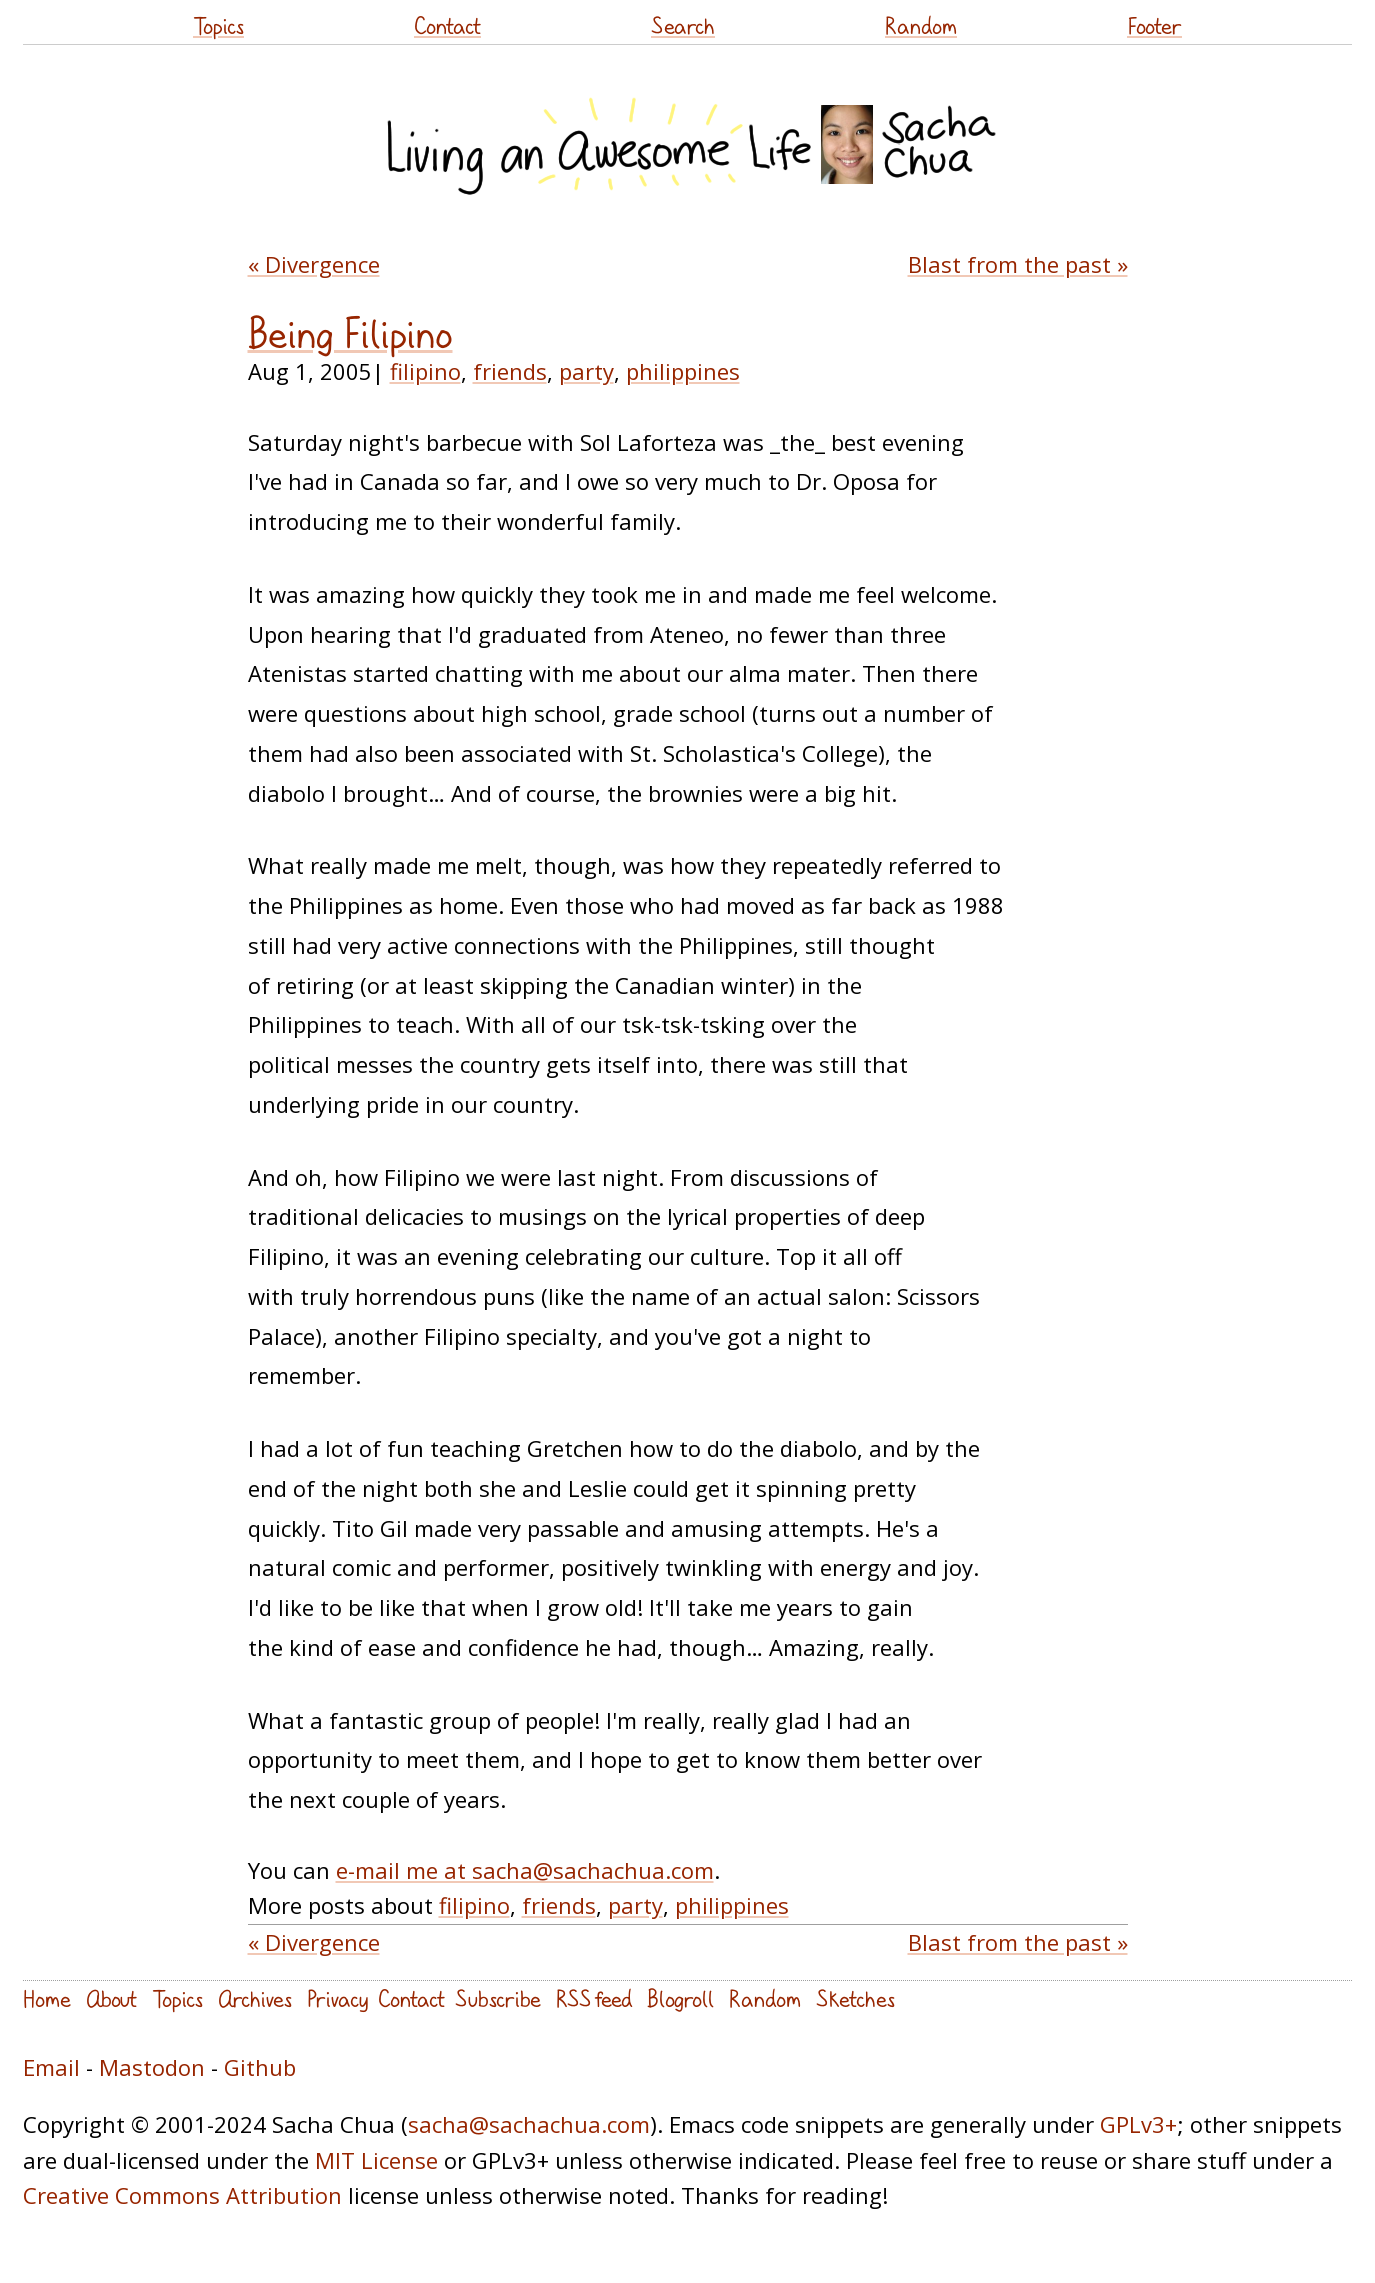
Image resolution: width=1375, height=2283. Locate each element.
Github (260, 2067)
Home (47, 1998)
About (111, 1998)
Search (683, 25)
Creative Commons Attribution (182, 2195)
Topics (218, 25)
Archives (255, 1998)
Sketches (855, 1998)
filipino (425, 371)
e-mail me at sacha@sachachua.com (525, 1870)
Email (51, 2067)
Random (921, 25)
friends (510, 371)
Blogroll (680, 1998)
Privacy (337, 1998)
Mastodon (152, 2067)
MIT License (376, 2160)
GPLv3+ (1138, 2124)
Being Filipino (350, 334)
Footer (1154, 25)
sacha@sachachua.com (529, 2124)
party (586, 371)
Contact (447, 25)
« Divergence (314, 264)
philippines (683, 371)
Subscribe (498, 1998)
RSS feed (594, 1998)
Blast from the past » (1018, 264)
